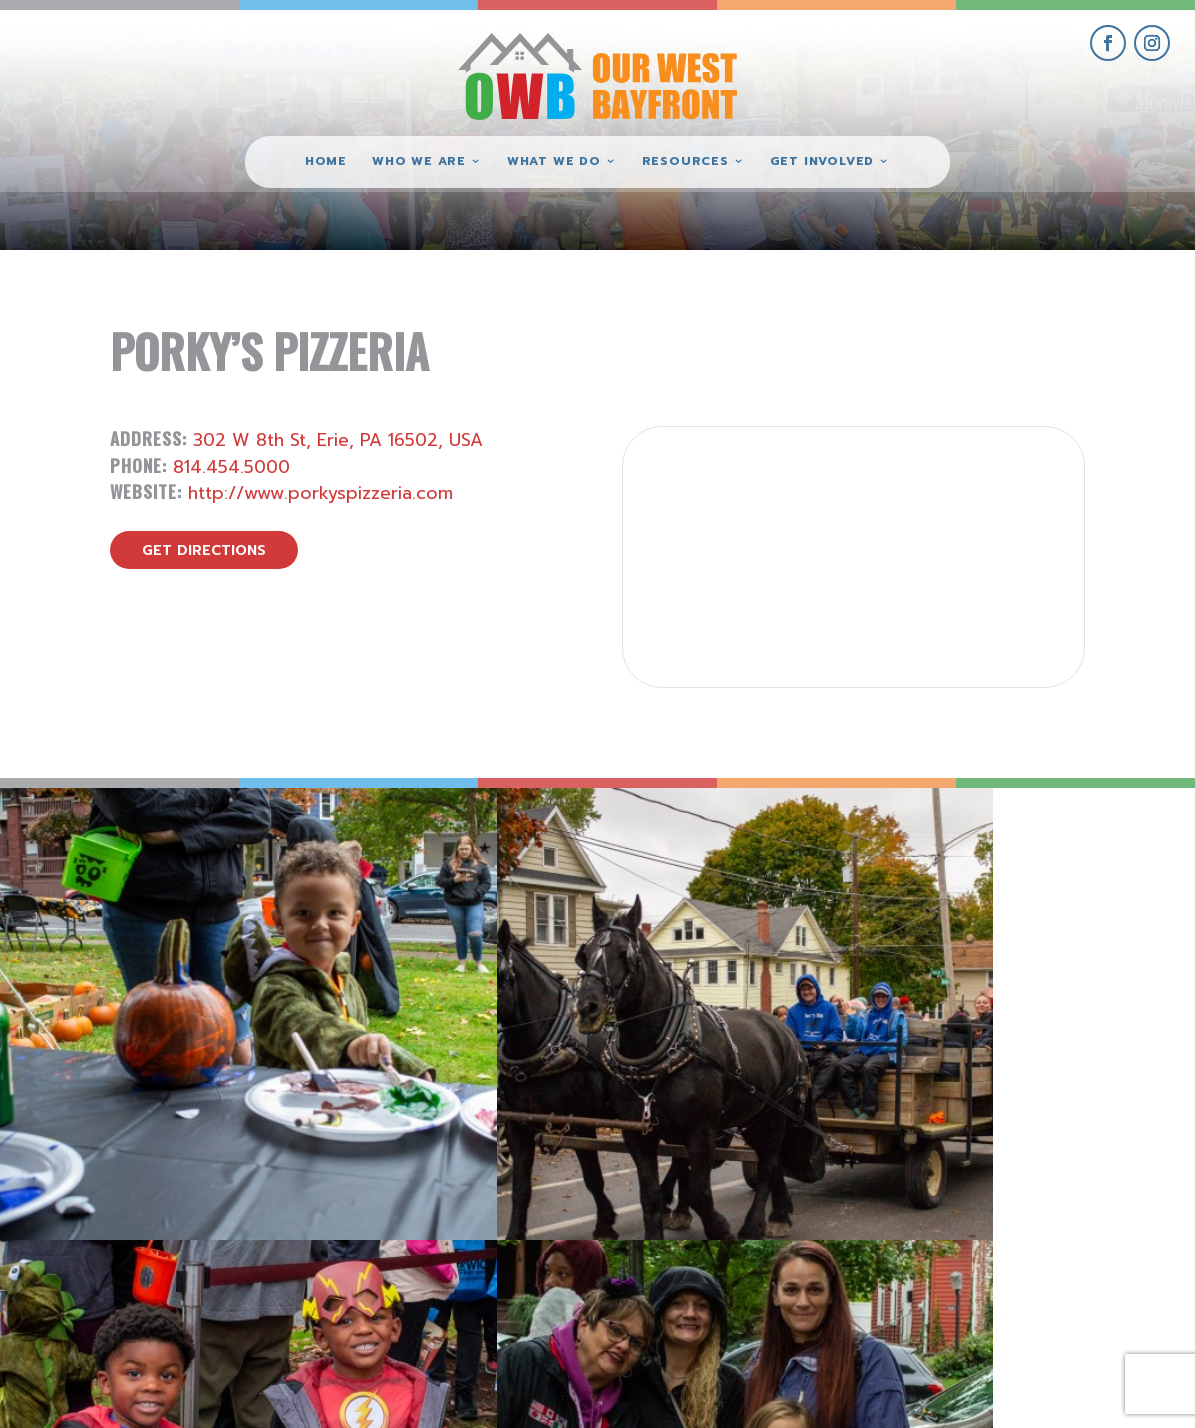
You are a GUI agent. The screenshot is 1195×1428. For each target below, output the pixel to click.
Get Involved (822, 162)
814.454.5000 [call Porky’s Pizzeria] (231, 467)
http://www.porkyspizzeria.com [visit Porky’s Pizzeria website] (320, 493)
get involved (973, 1192)
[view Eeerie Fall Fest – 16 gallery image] (747, 937)
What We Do (554, 162)
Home (326, 162)
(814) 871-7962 (598, 1260)
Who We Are (419, 162)
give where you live (973, 1238)
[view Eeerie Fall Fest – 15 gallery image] (1045, 937)
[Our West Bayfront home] (598, 75)
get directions (204, 550)
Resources (685, 162)
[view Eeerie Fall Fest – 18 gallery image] (149, 937)
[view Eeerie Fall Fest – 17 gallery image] (448, 937)
